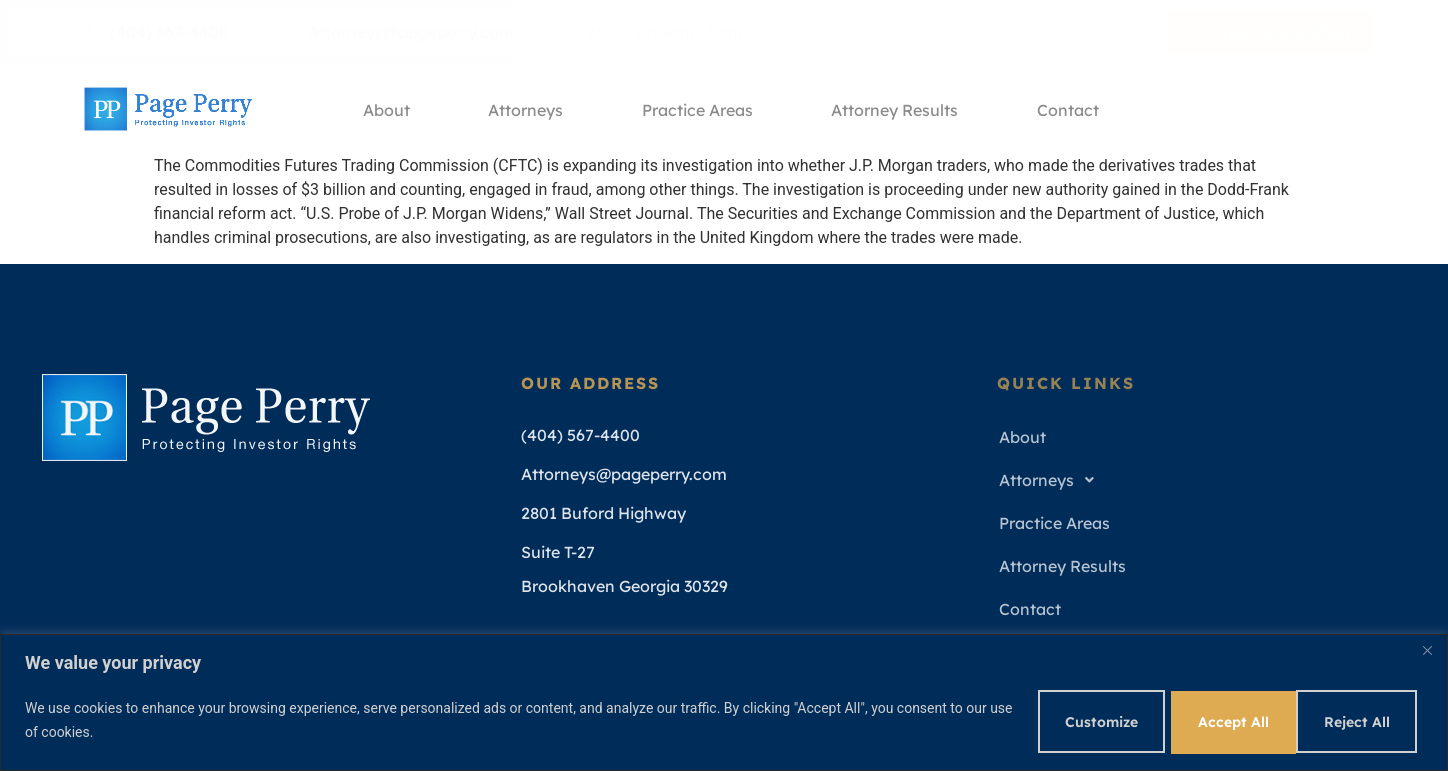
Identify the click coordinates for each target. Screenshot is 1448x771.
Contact (1072, 109)
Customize (1073, 720)
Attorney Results (897, 109)
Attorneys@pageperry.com (398, 32)
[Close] (1427, 649)
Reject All (1215, 720)
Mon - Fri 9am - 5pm (658, 32)
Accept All (1355, 720)
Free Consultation (1273, 32)
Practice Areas (698, 109)
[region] (724, 701)
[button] (1199, 480)
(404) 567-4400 (156, 32)
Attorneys (525, 109)
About (384, 109)
